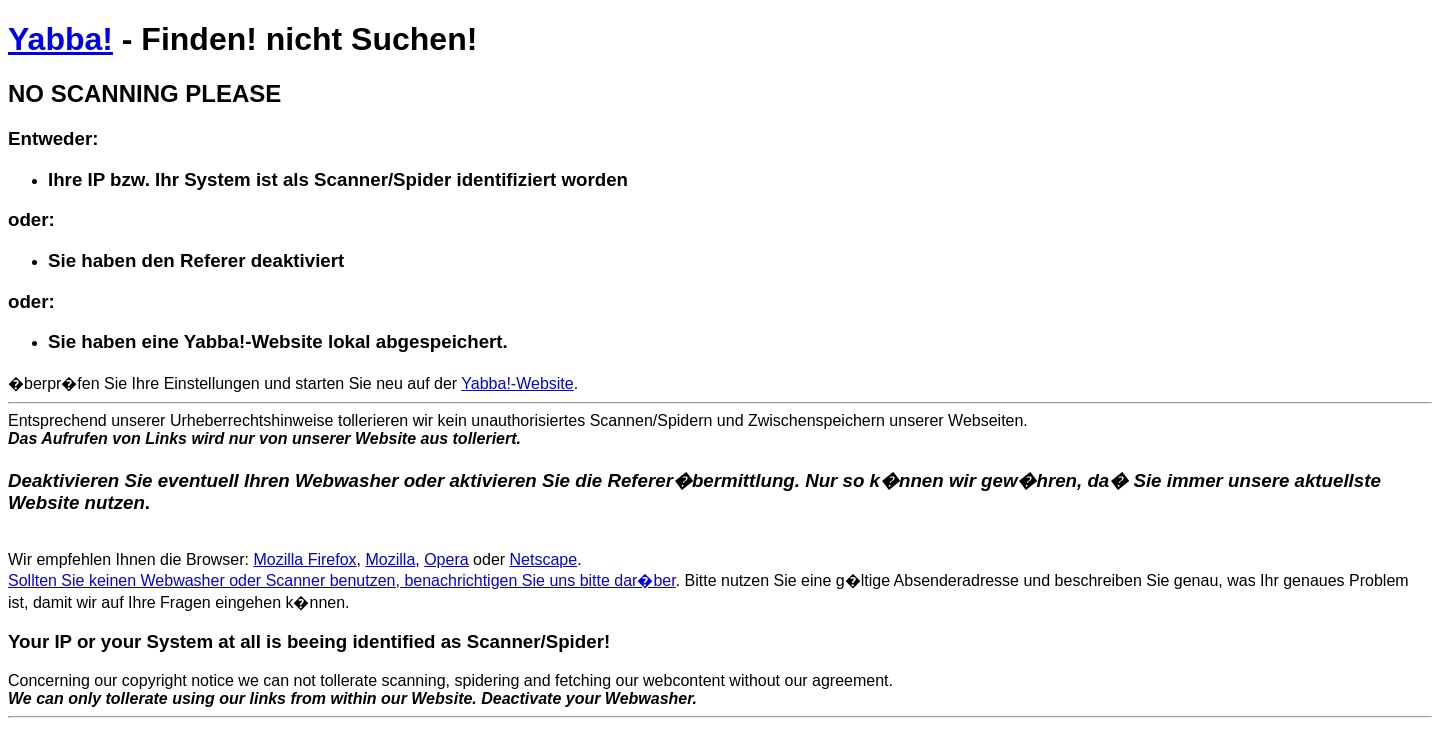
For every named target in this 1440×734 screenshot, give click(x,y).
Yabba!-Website (517, 383)
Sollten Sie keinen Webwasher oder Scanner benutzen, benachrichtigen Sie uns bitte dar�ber (342, 580)
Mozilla (390, 559)
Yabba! (60, 39)
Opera (446, 559)
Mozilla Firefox (304, 559)
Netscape (544, 559)
